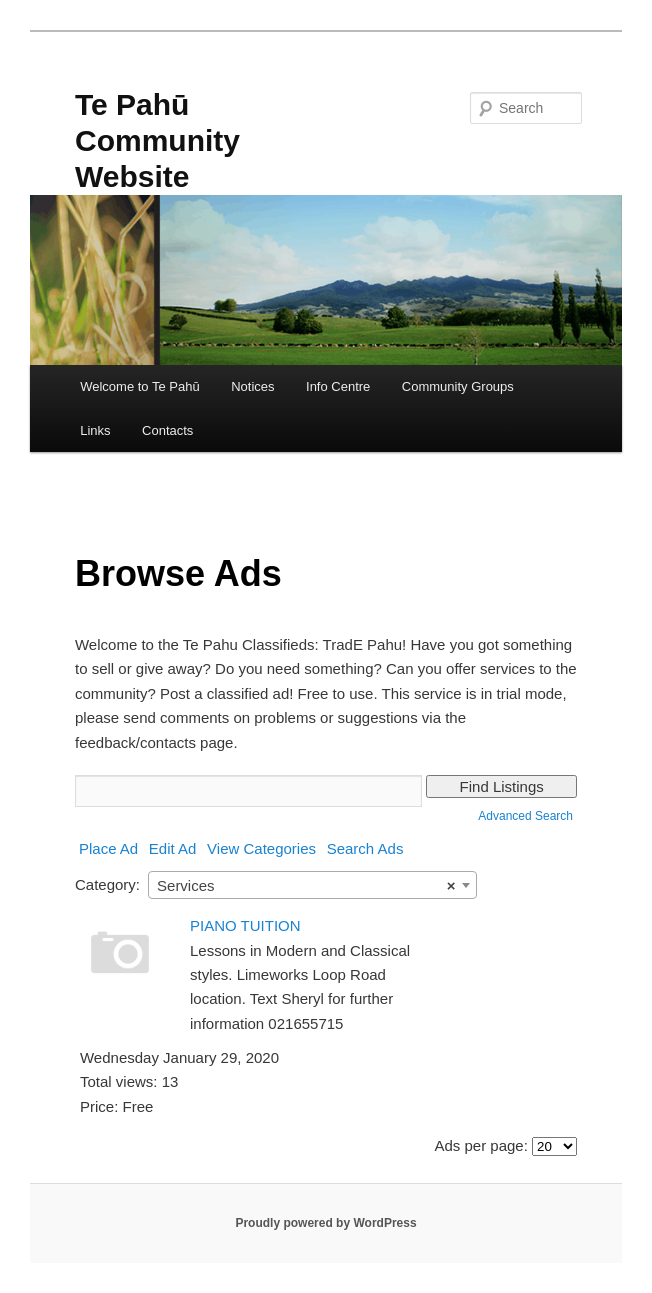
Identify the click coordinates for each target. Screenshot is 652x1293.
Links (95, 430)
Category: (107, 884)
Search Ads (365, 848)
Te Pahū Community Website (157, 140)
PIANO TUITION (245, 925)
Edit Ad (173, 848)
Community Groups (458, 386)
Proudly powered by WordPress (325, 1223)
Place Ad (108, 848)
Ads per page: (480, 1145)
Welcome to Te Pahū (139, 386)
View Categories (261, 848)
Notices (252, 386)
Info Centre (338, 386)
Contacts (167, 430)
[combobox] (312, 885)
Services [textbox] (306, 886)
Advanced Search (525, 816)
